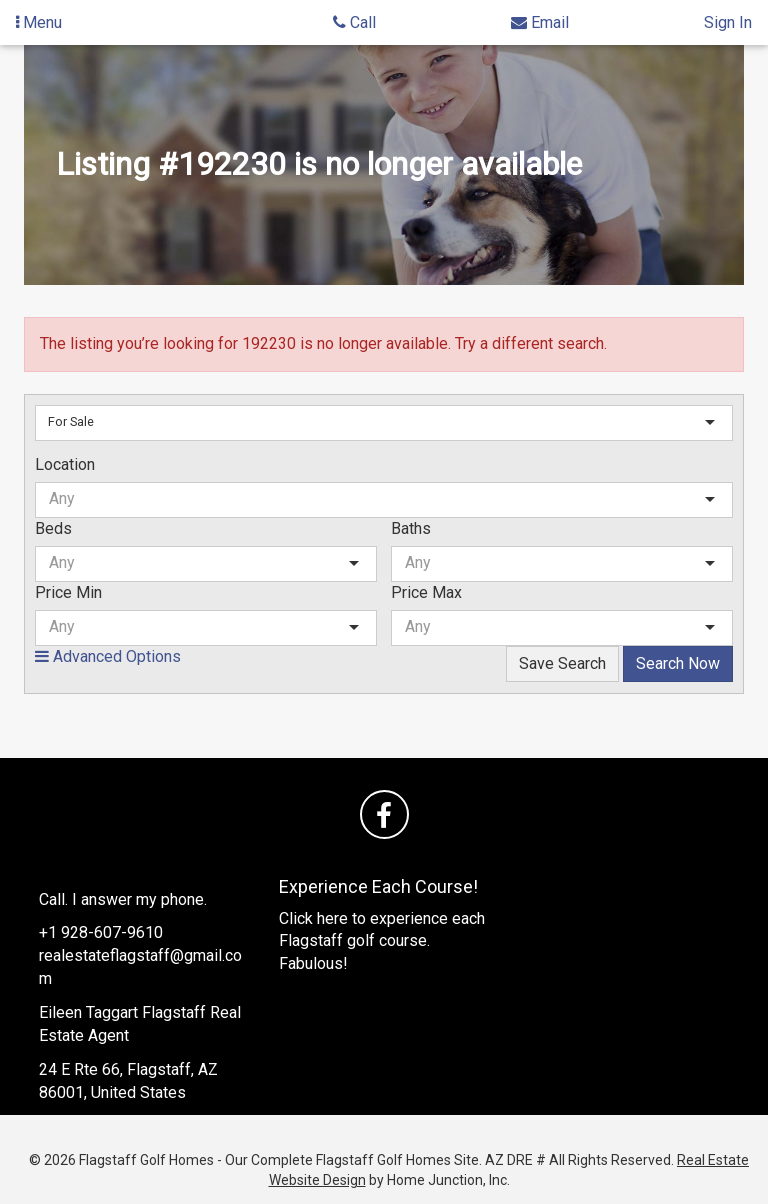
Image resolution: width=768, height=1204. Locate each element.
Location (65, 464)
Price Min (68, 592)
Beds (53, 528)
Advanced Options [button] (108, 656)
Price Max (426, 592)
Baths (411, 528)
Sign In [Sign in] (728, 22)
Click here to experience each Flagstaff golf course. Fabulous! (382, 941)
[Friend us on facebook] (384, 814)
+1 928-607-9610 (101, 932)
